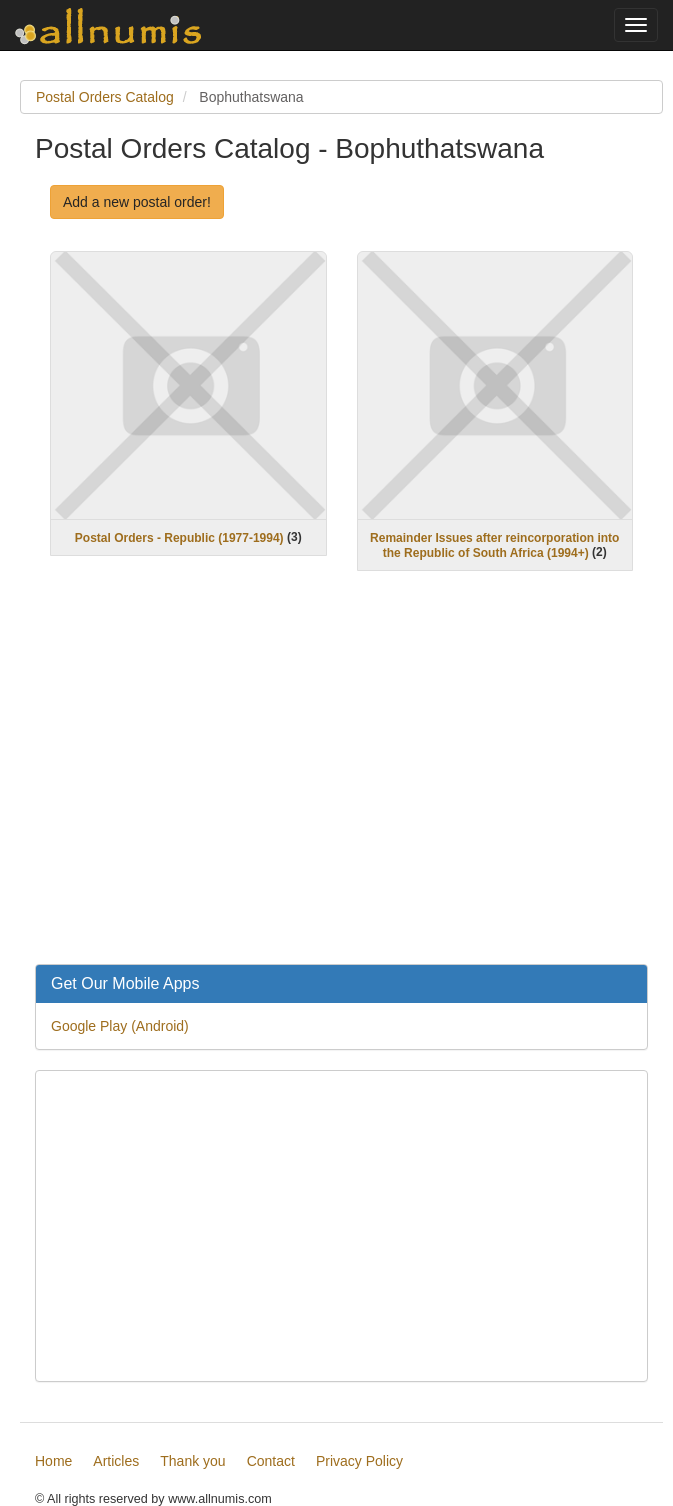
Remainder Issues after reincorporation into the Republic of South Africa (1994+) (494, 545)
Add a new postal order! (137, 202)
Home (53, 1461)
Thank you (192, 1461)
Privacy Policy (359, 1461)
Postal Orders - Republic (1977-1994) (179, 538)
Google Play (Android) (120, 1026)
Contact (271, 1461)
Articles (116, 1461)
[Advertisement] (341, 780)
